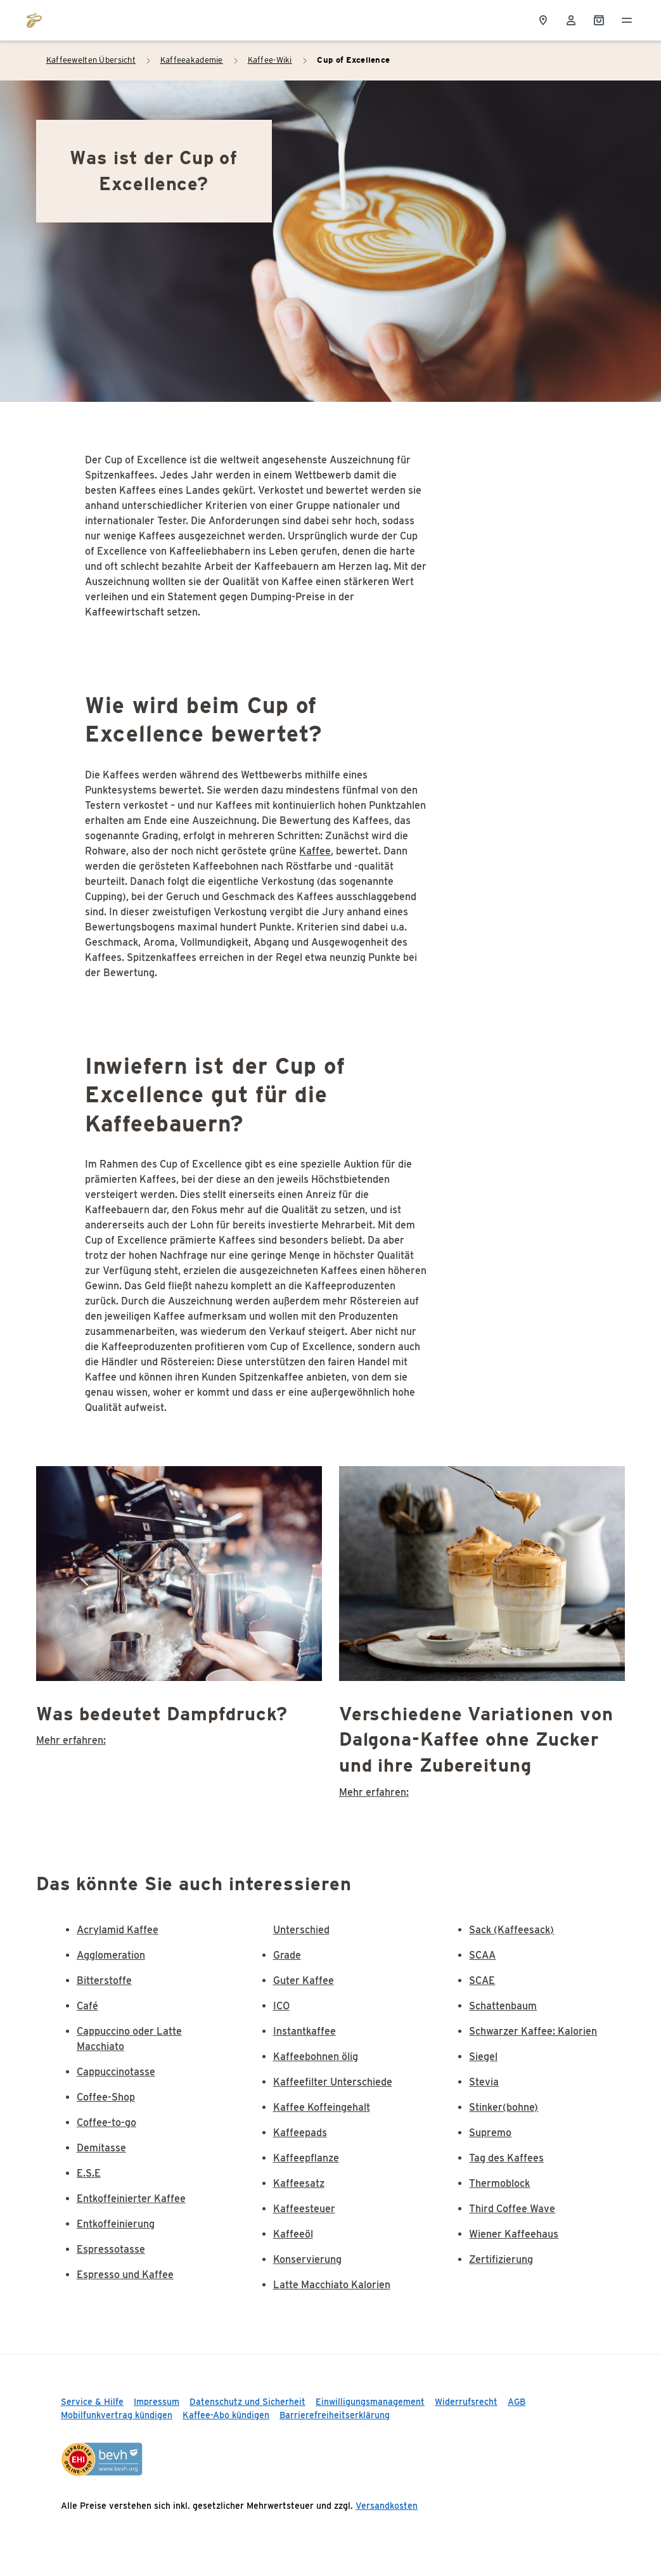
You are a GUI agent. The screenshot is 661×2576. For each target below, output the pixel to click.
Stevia (484, 2082)
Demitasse (101, 2148)
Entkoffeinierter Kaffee (131, 2199)
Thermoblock (499, 2183)
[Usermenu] (571, 20)
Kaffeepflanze (306, 2158)
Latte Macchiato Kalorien (331, 2285)
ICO (281, 2006)
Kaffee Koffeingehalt (321, 2107)
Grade (287, 1955)
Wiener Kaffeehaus (513, 2234)
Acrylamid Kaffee (117, 1930)
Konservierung (307, 2259)
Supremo (490, 2133)
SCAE (482, 1980)
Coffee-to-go (106, 2122)
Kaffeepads (300, 2133)
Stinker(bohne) (503, 2107)
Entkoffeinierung (116, 2224)
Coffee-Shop (106, 2097)
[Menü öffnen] (627, 20)
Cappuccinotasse (116, 2072)
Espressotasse (111, 2249)
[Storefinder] (543, 20)
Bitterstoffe (104, 1980)
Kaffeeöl (293, 2234)
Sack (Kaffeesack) (511, 1930)
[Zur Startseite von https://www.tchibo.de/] (34, 20)
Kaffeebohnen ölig (315, 2057)
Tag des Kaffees (506, 2158)
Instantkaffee (304, 2031)
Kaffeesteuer (304, 2209)
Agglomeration (111, 1955)
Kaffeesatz (298, 2183)
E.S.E (89, 2173)
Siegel (483, 2057)
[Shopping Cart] (599, 20)
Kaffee (315, 851)
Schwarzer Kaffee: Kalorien (533, 2031)
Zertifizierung (501, 2259)
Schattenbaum (503, 2006)
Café (87, 2006)
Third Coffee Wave (512, 2209)
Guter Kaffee (303, 1980)
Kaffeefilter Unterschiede (332, 2082)
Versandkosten (387, 2506)
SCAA (482, 1955)
